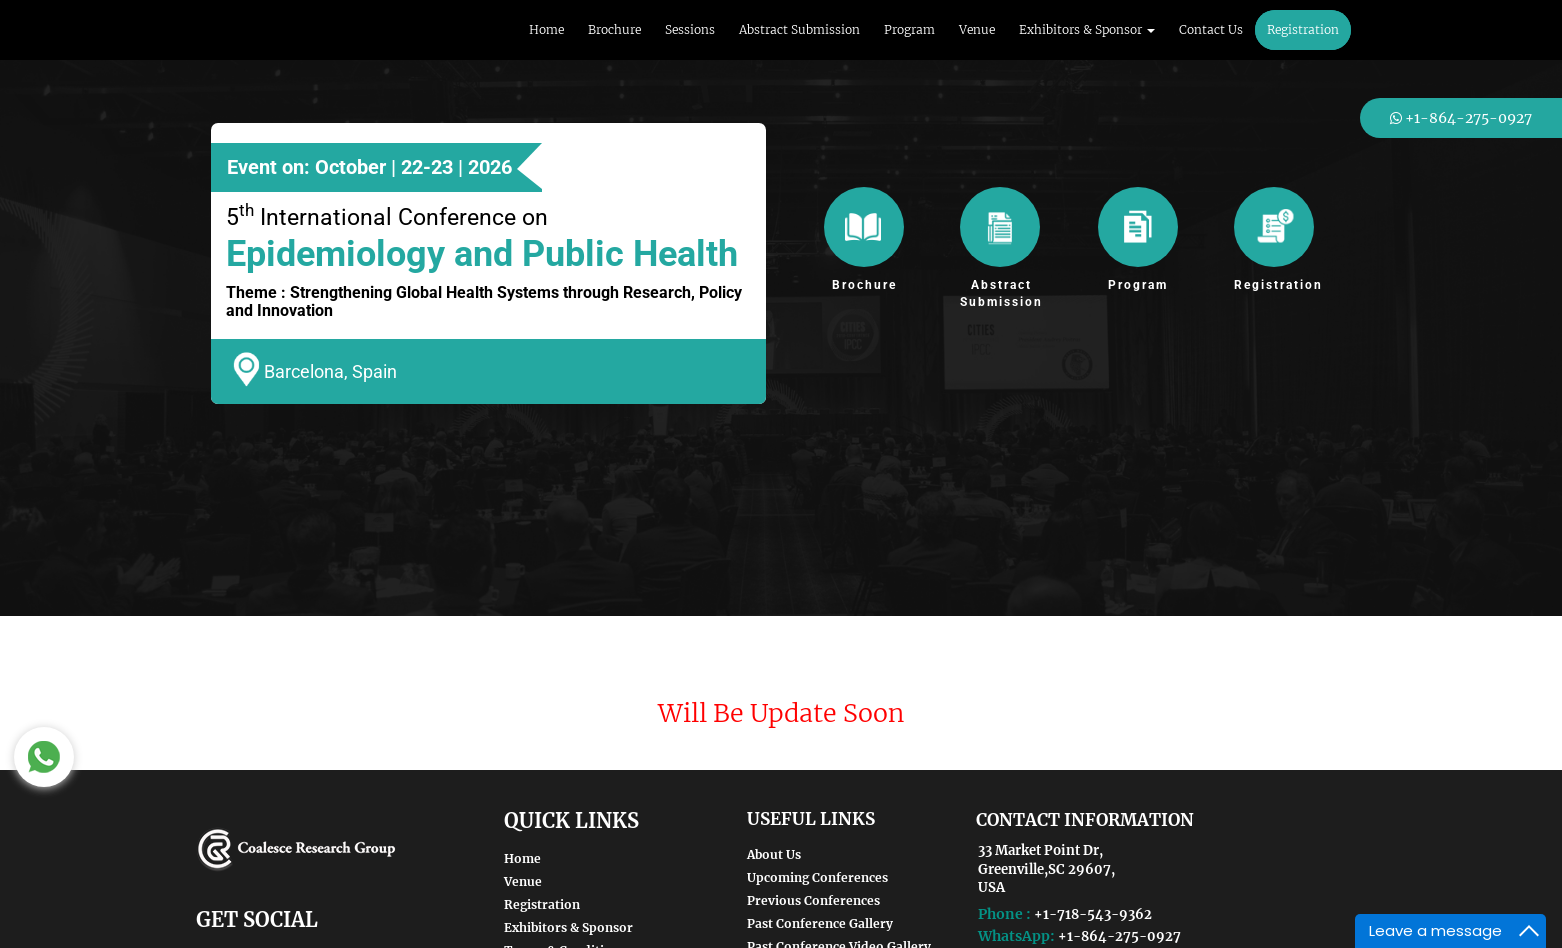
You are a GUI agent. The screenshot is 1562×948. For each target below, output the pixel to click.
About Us (774, 854)
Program (909, 29)
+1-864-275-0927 (1119, 936)
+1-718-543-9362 (1093, 914)
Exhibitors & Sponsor (568, 927)
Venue (977, 29)
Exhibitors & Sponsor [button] (1087, 29)
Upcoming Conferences (817, 877)
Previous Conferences (813, 900)
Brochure (614, 29)
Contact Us (1211, 29)
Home (546, 29)
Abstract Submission (799, 29)
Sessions (690, 29)
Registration (1303, 29)
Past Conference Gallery (820, 923)
